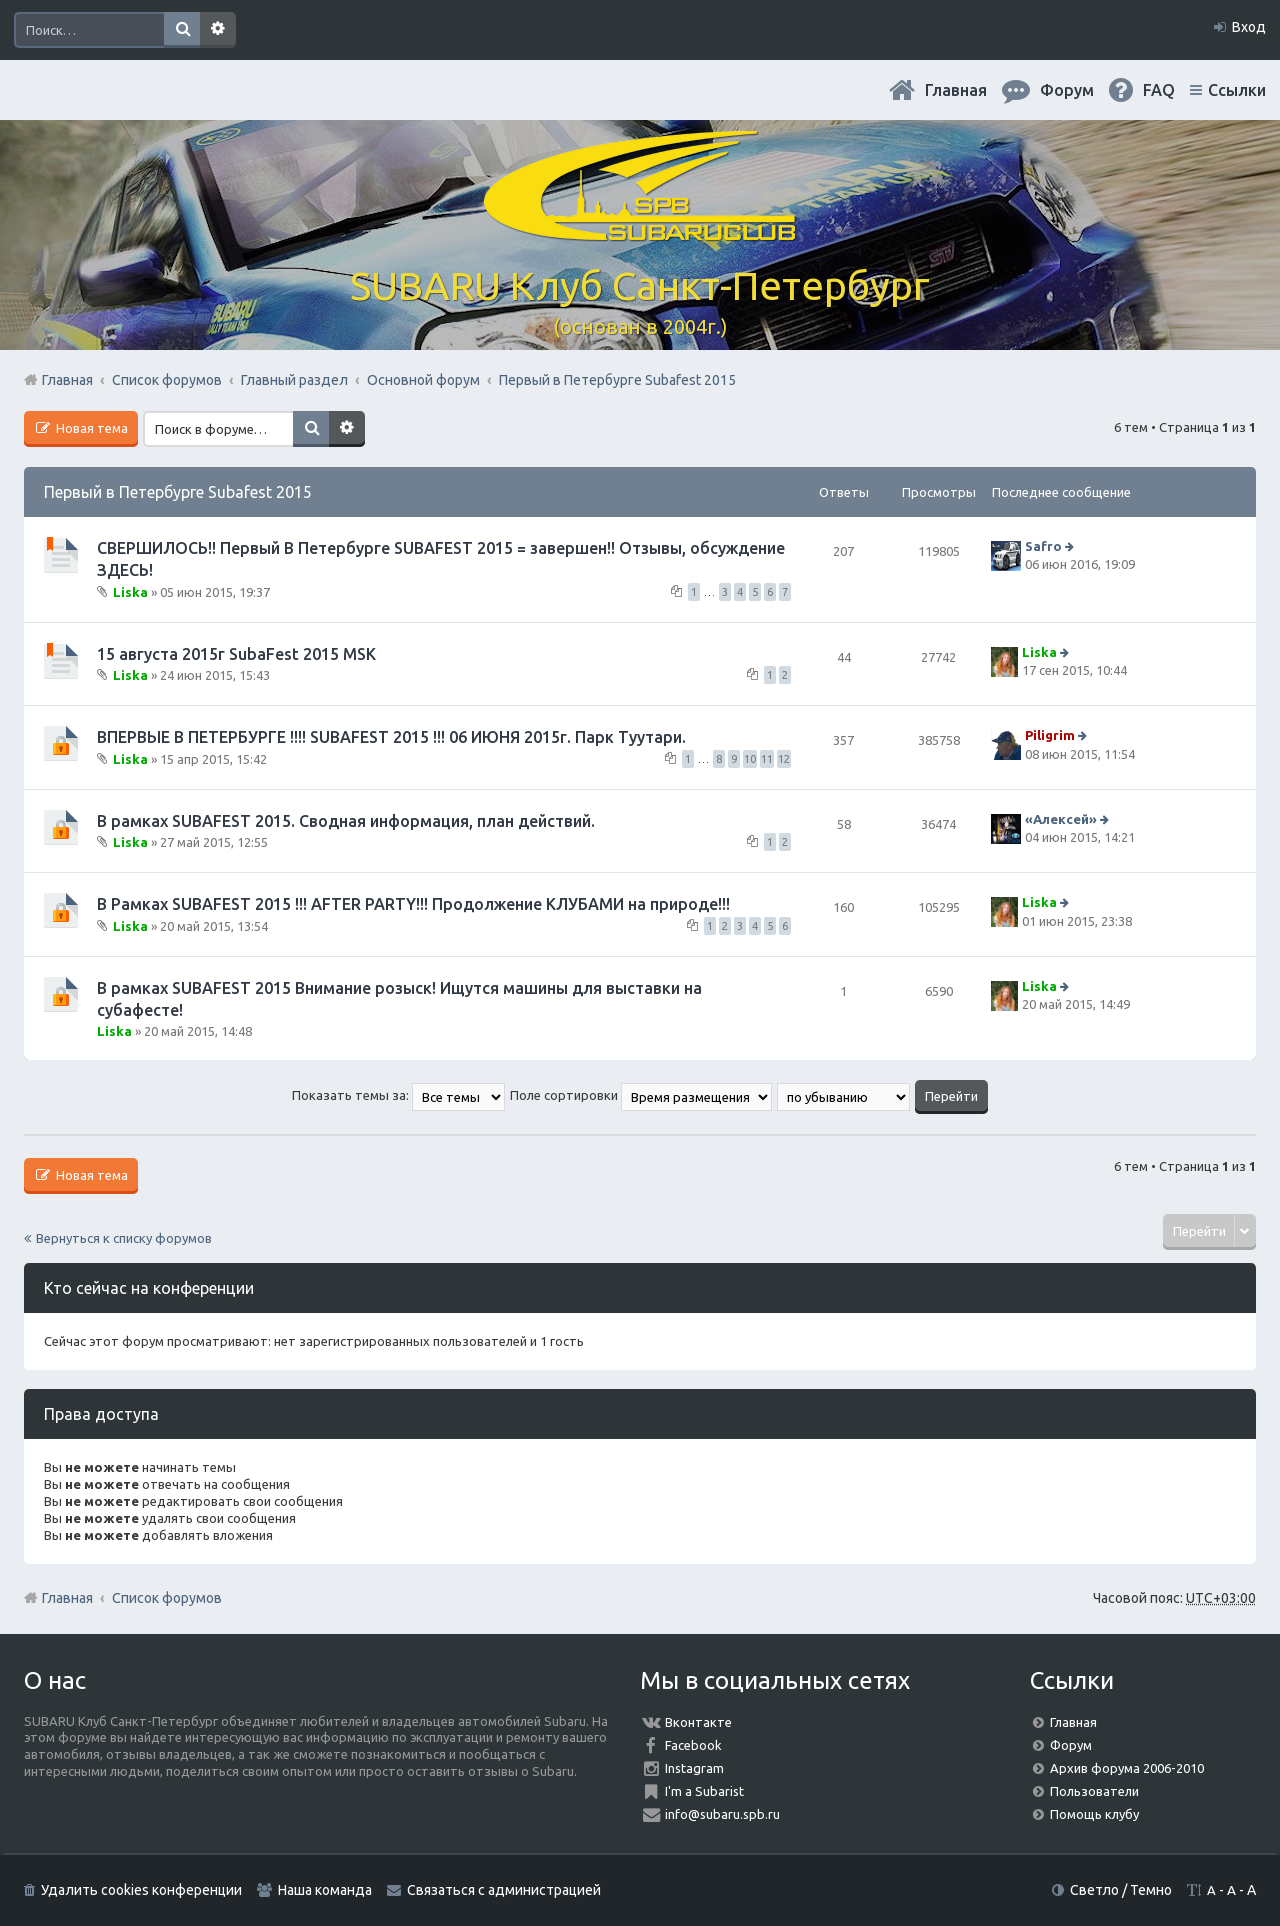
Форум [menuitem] (1067, 90)
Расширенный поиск (218, 30)
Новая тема (90, 428)
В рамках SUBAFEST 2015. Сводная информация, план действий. (346, 821)
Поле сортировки (641, 1095)
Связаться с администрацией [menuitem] (504, 1890)
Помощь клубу (1094, 1814)
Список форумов (167, 1598)
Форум (1071, 1745)
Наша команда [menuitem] (325, 1890)
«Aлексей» (1061, 819)
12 (784, 759)
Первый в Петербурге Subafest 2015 (178, 492)
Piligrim (1050, 736)
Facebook (693, 1745)
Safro (1043, 546)
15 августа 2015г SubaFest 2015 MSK (236, 654)
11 (767, 759)
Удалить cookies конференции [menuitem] (141, 1890)
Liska (130, 591)
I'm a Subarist (704, 1791)
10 (750, 759)
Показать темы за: (398, 1095)
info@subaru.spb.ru (722, 1814)
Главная (956, 90)
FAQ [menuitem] (1159, 90)
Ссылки (1237, 90)
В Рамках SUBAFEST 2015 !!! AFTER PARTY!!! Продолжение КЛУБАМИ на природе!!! (413, 904)
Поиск (182, 30)
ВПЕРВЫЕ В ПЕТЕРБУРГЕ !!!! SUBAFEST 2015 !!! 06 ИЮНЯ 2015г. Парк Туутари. (391, 737)
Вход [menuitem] (1249, 27)
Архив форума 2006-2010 (1127, 1768)
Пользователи (1094, 1791)
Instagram (694, 1768)
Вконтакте (698, 1722)
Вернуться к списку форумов (124, 1238)
